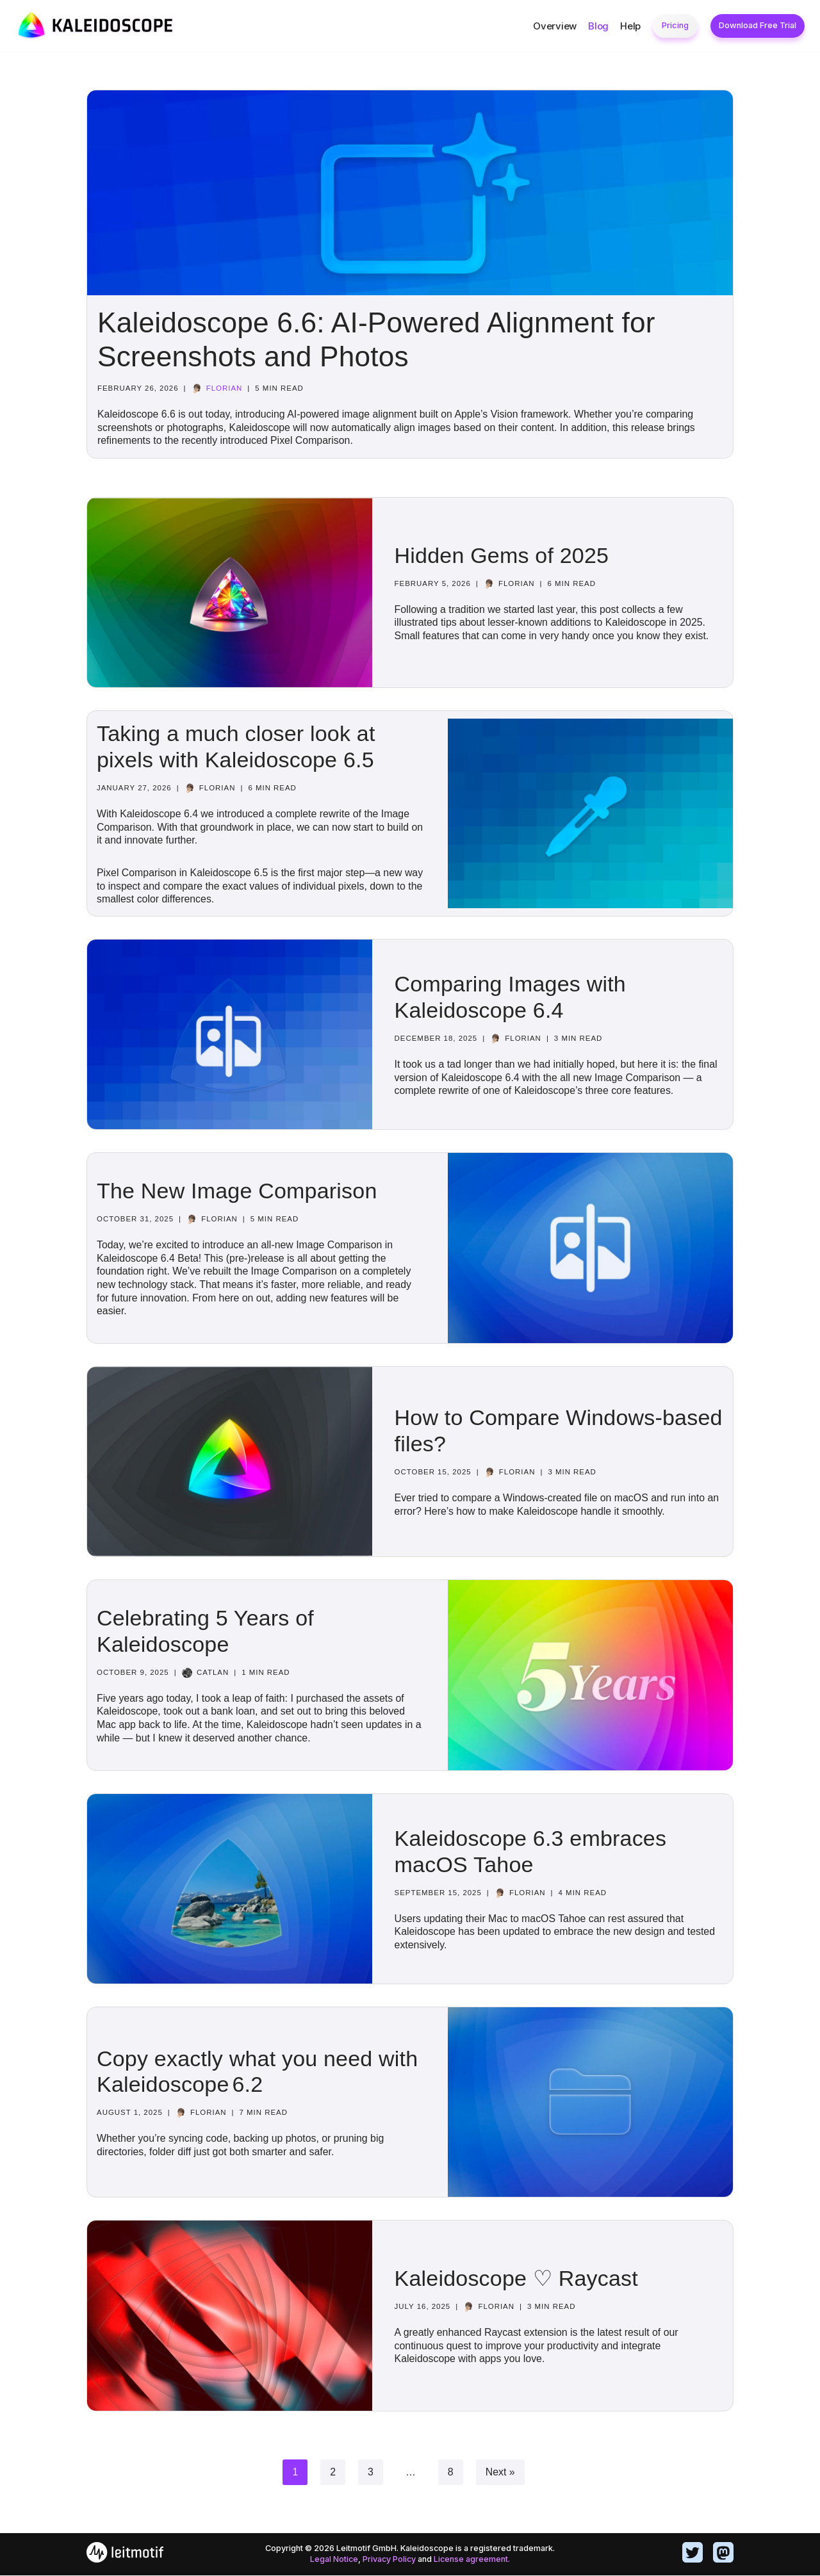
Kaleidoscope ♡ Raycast (516, 2279)
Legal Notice (333, 2559)
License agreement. (472, 2559)
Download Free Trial (757, 25)
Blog (598, 26)
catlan (213, 1673)
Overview (555, 26)
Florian (225, 388)
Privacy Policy (389, 2559)
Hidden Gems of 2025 (502, 555)
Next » (500, 2472)
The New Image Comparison (237, 1191)
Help (630, 26)
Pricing (675, 25)
